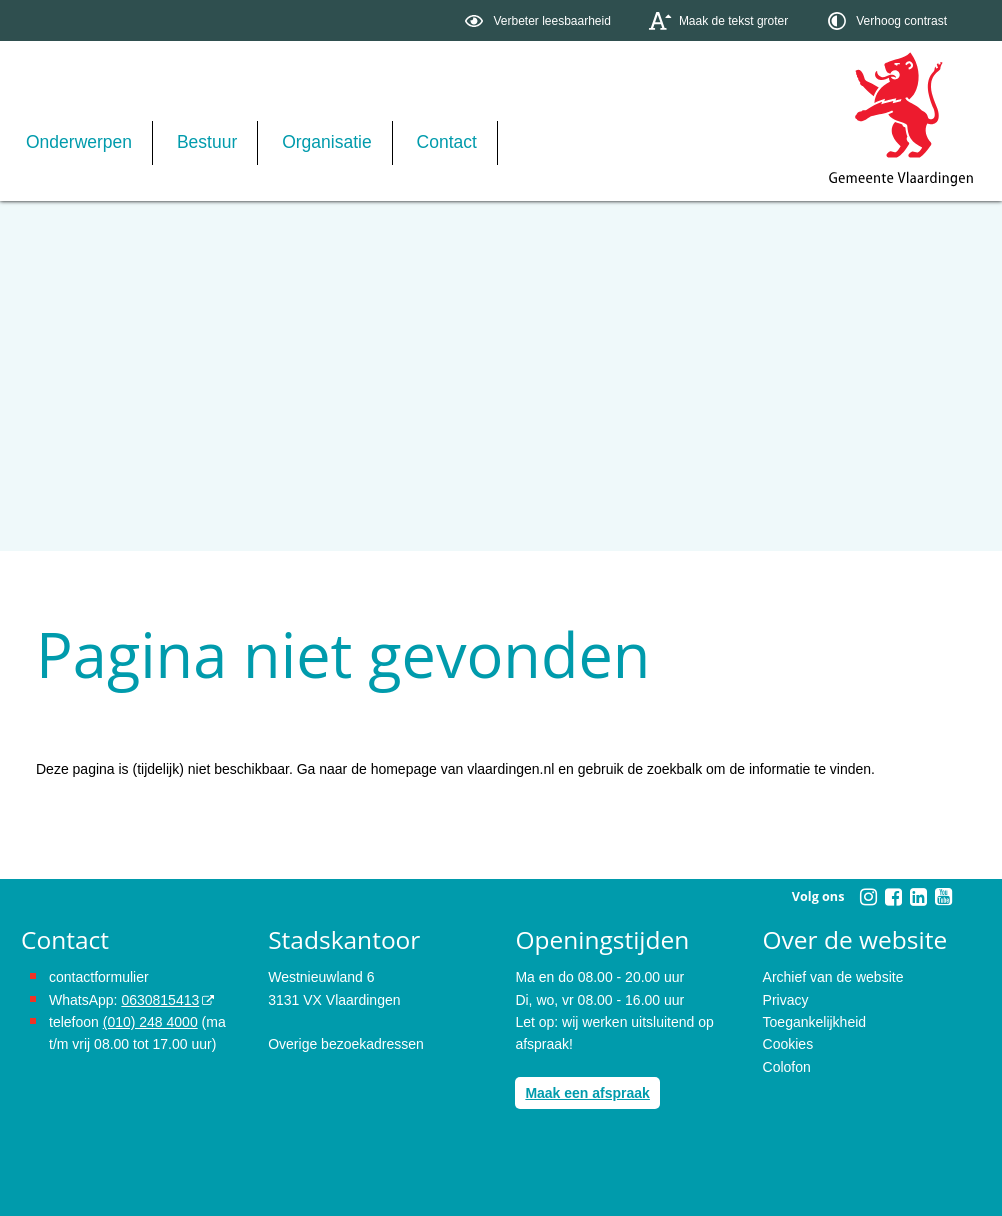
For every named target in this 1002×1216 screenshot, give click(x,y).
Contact (447, 142)
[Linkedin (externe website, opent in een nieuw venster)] (918, 897)
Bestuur (207, 142)
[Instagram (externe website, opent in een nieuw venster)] (868, 897)
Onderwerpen (79, 142)
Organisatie (327, 142)
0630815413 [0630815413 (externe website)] (160, 1000)
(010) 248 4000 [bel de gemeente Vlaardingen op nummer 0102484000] (150, 1022)
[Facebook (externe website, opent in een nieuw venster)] (893, 897)
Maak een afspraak (587, 1093)
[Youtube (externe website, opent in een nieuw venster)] (943, 897)
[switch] (539, 20)
